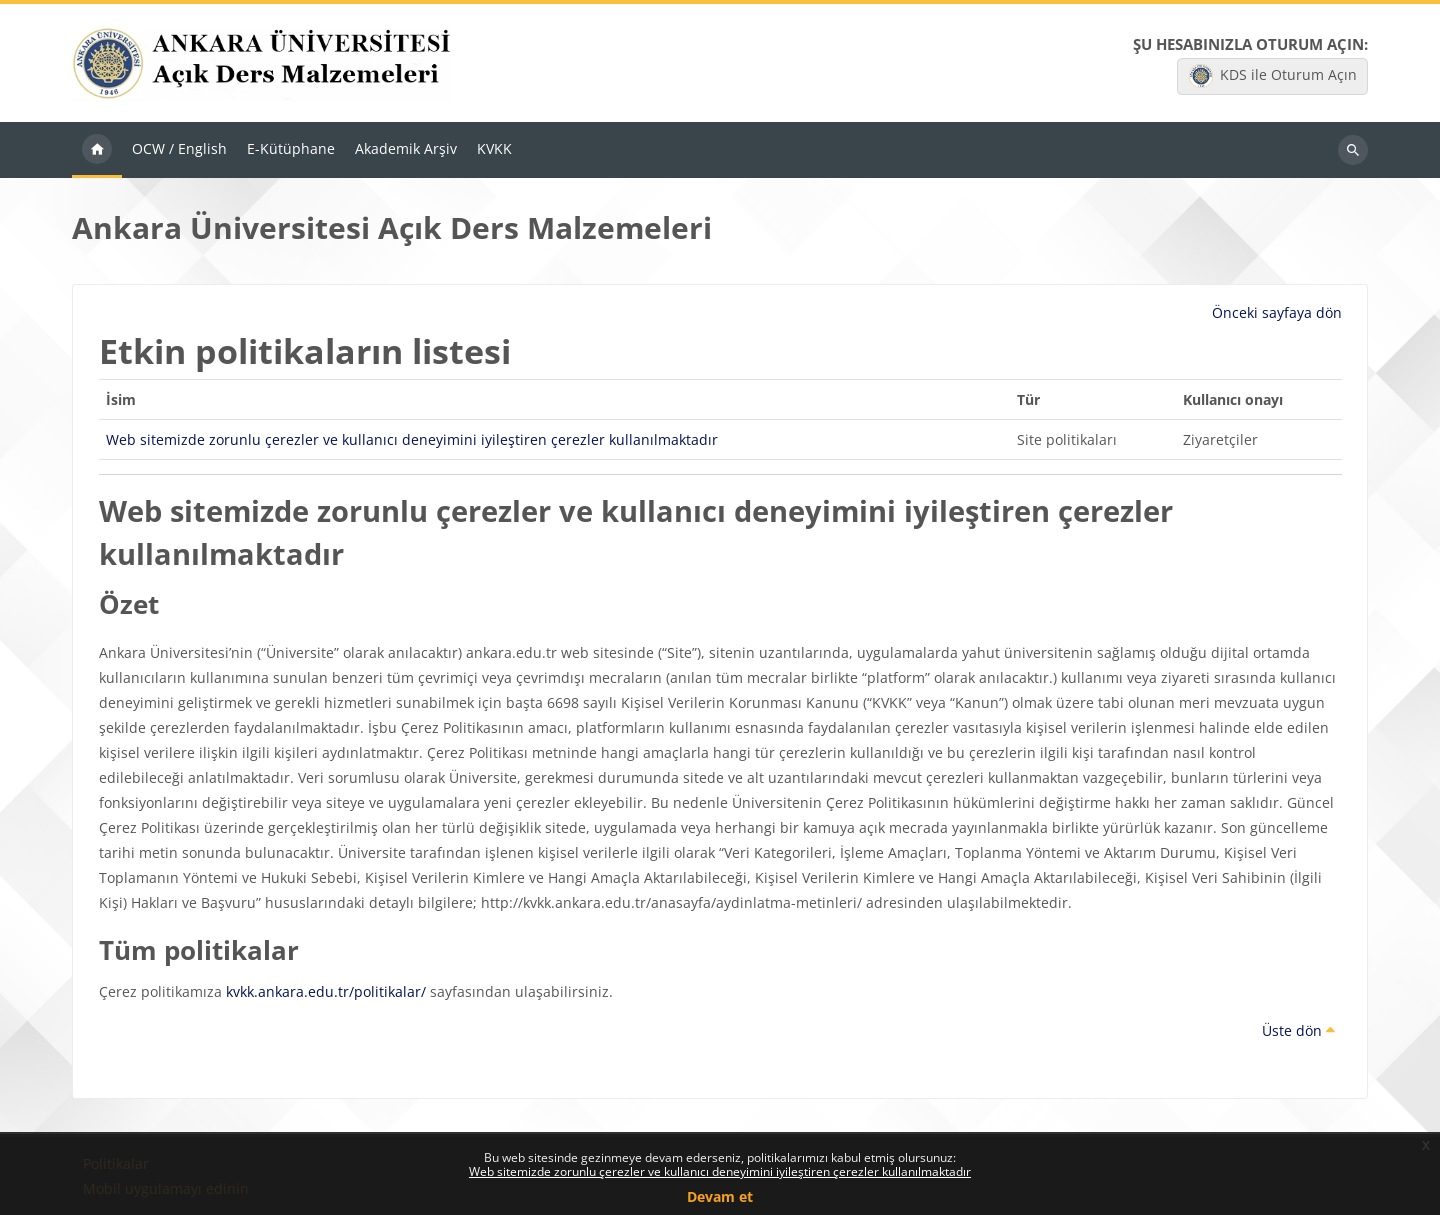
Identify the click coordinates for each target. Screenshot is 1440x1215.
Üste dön (1298, 1031)
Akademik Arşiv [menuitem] (406, 150)
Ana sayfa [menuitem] (97, 152)
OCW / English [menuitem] (179, 150)
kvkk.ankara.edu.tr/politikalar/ (326, 992)
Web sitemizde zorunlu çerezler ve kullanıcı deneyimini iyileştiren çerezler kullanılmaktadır (720, 1171)
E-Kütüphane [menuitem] (291, 150)
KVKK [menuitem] (494, 150)
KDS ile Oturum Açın (1273, 77)
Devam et (720, 1196)
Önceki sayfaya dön (1277, 314)
